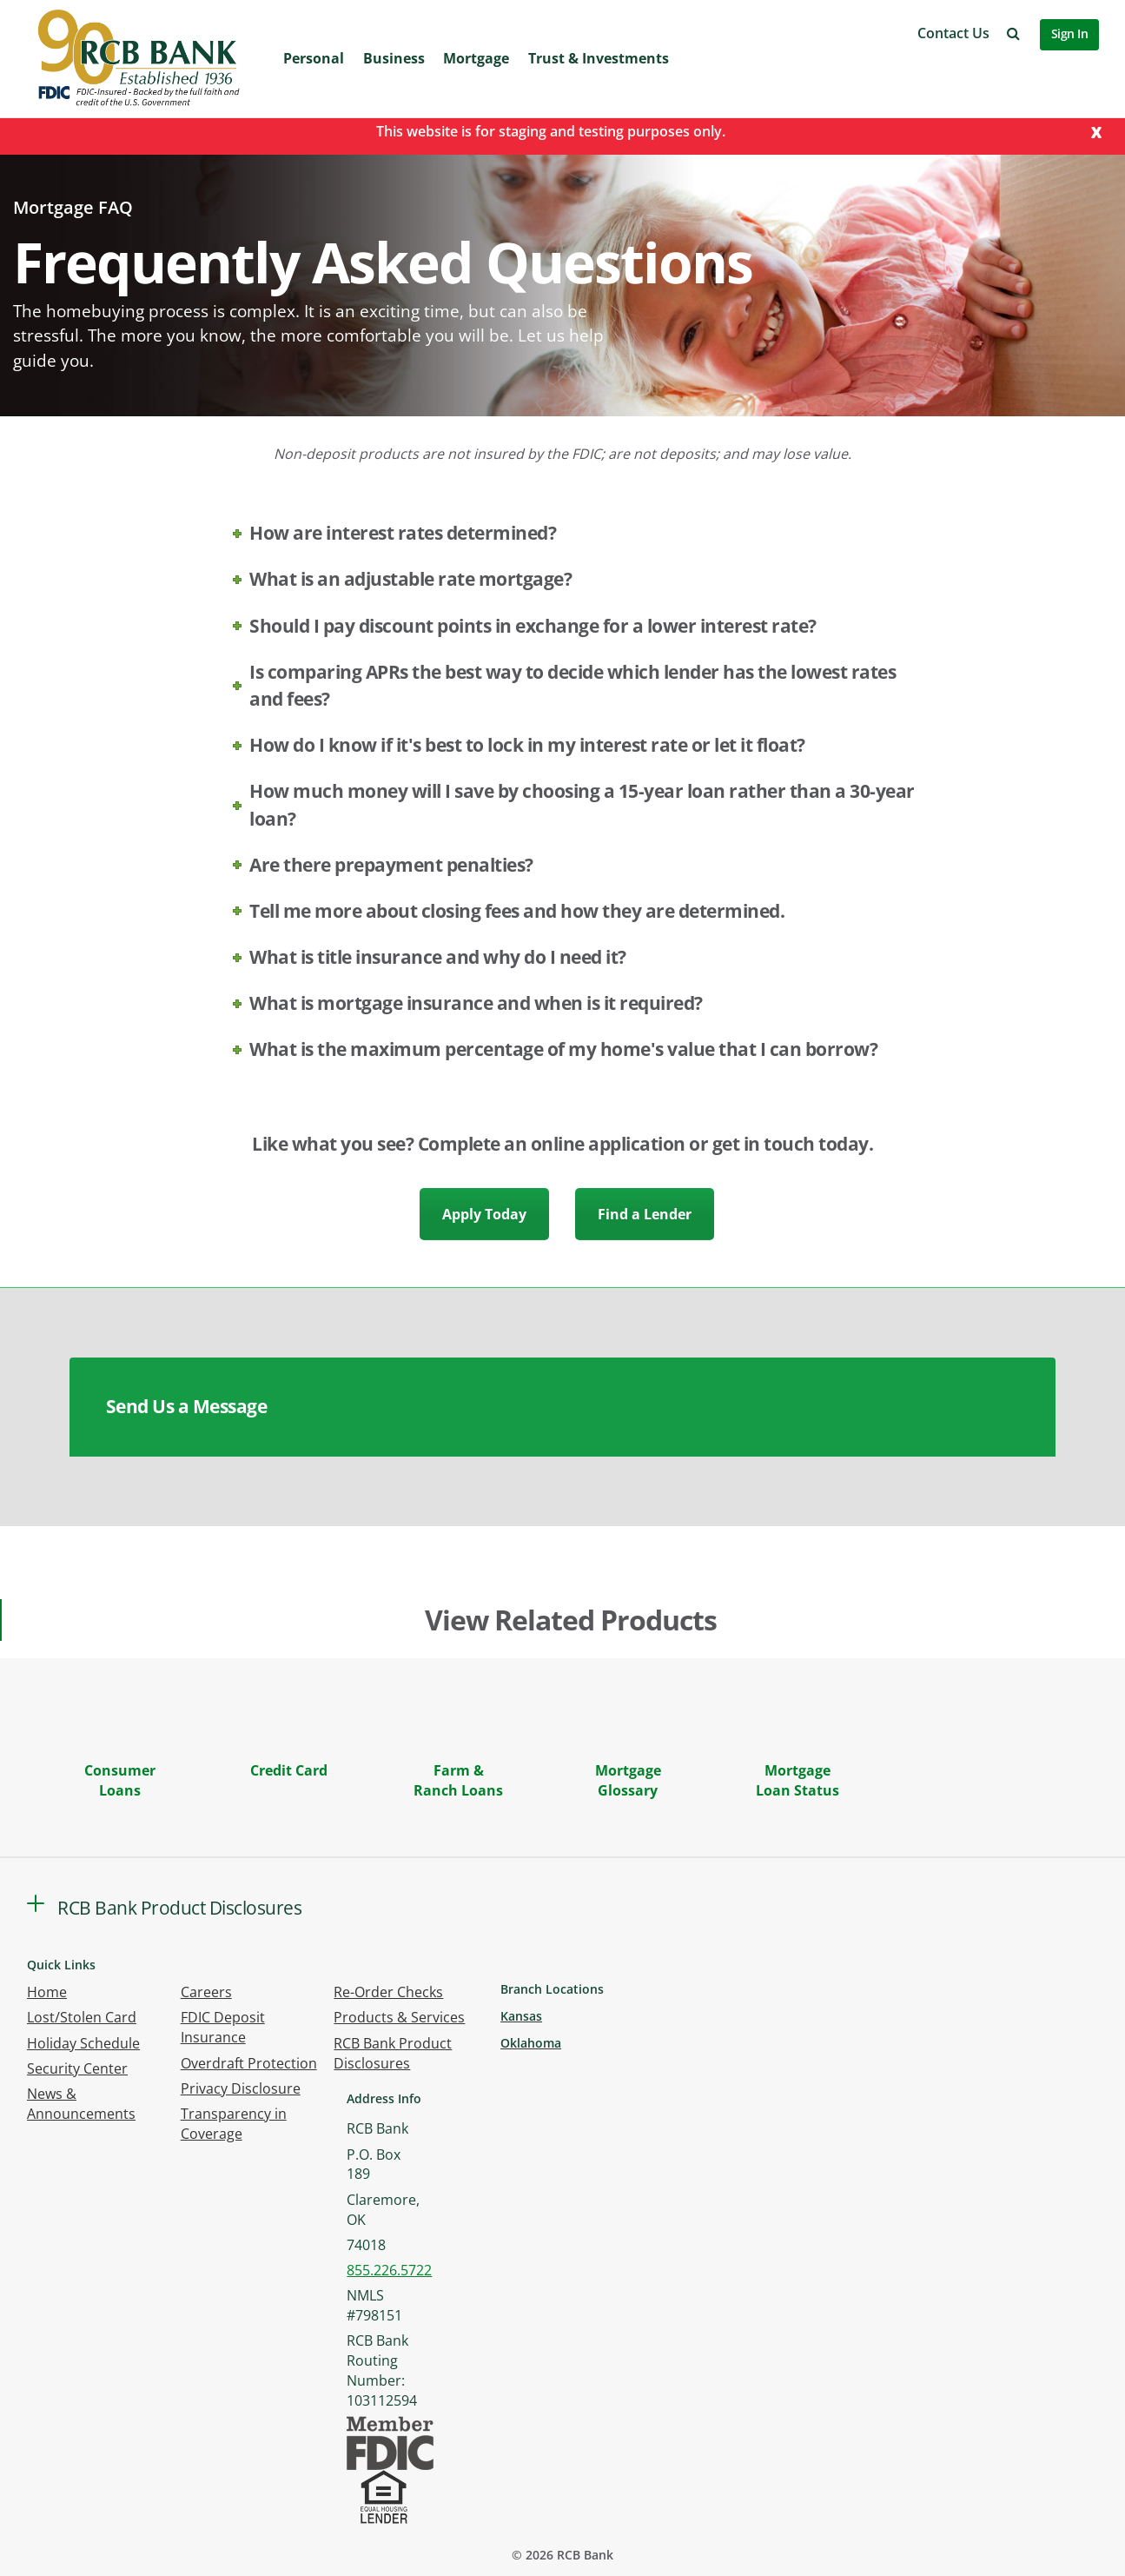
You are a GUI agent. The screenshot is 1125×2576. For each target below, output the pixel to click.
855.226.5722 (389, 2270)
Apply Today (484, 1214)
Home (47, 1992)
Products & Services (399, 2017)
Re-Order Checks (388, 1992)
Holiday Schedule (83, 2043)
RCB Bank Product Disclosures (393, 2053)
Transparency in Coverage (234, 2123)
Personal (313, 58)
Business (394, 58)
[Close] (1096, 131)
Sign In (1070, 33)
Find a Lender (645, 1214)
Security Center (77, 2068)
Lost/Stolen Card (81, 2017)
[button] (1013, 33)
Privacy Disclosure (241, 2088)
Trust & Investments (598, 58)
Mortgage (476, 58)
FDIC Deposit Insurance (223, 2027)
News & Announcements (81, 2103)
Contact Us (953, 33)
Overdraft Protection (249, 2063)
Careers (206, 1992)
